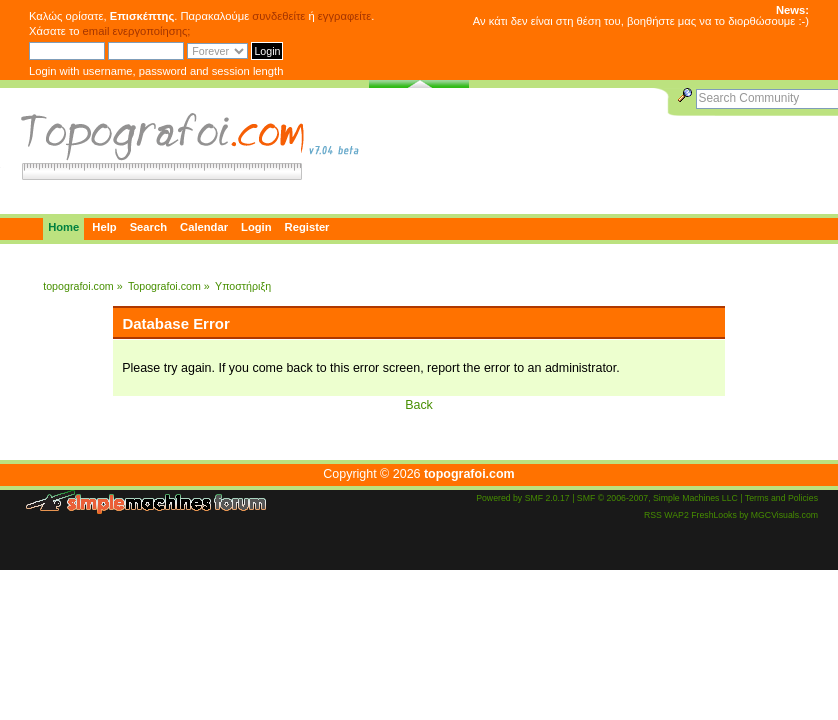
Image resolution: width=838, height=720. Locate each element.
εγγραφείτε (344, 16)
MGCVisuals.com (784, 515)
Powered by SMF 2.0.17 (523, 498)
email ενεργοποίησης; (137, 31)
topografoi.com (469, 474)
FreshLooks (714, 515)
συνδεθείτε (278, 16)
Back (419, 405)
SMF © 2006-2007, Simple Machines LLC (657, 498)
